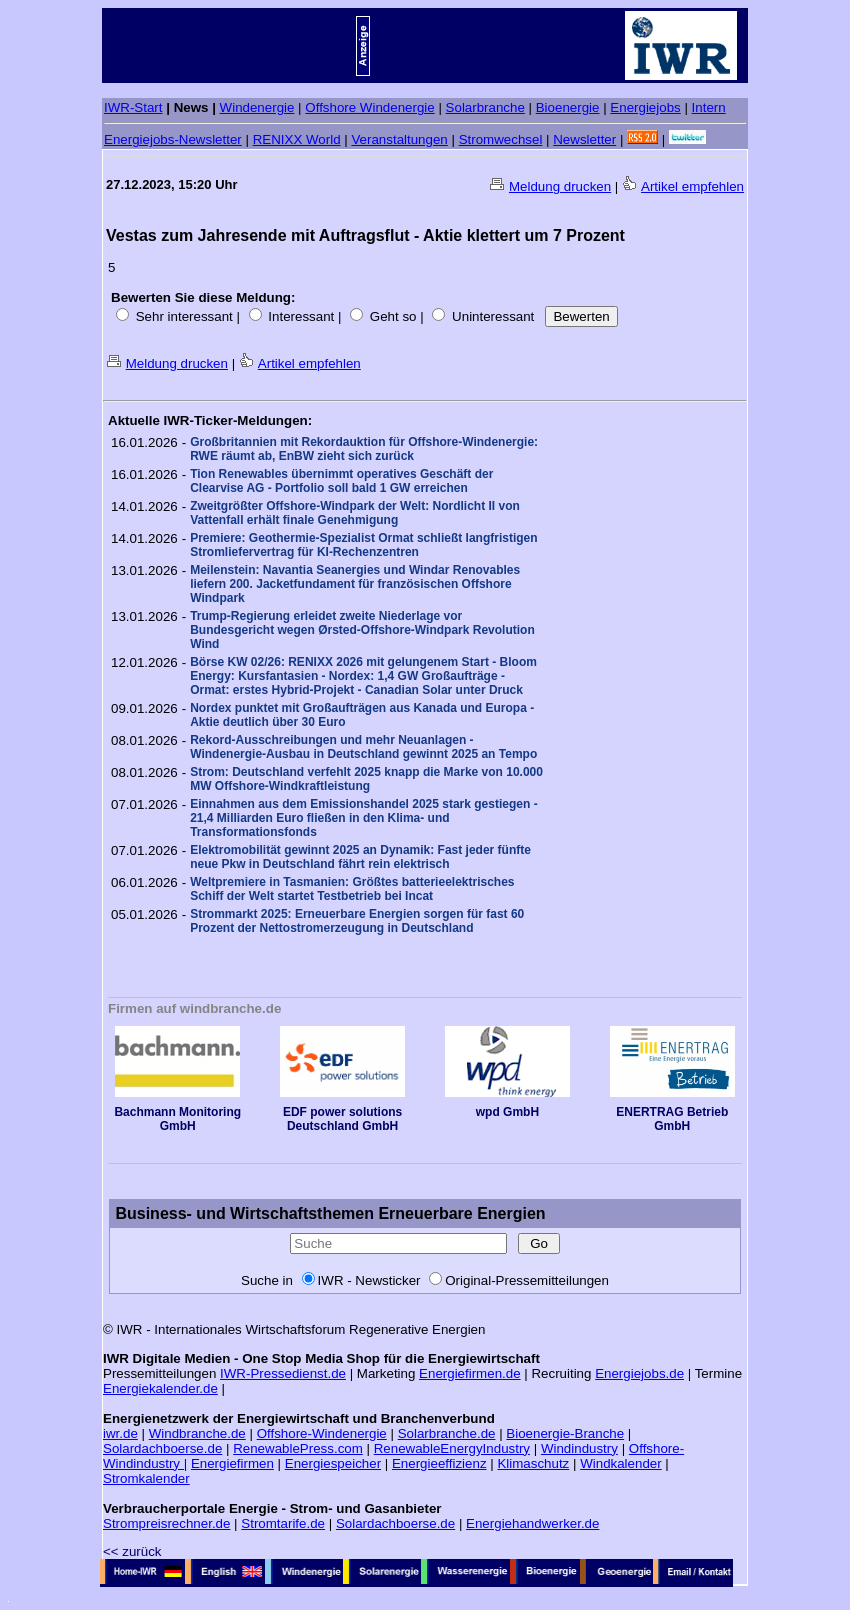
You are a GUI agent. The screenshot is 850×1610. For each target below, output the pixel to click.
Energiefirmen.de (470, 1373)
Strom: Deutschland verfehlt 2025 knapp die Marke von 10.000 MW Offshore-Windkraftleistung (366, 779)
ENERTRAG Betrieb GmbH (673, 1113)
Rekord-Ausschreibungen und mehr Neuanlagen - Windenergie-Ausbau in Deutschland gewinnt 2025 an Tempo (363, 747)
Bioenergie (568, 107)
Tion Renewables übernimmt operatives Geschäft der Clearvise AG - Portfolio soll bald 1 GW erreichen (341, 481)
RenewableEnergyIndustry (452, 1448)
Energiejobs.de (639, 1373)
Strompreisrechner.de (166, 1523)
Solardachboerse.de (162, 1448)
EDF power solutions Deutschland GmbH (343, 1113)
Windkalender (621, 1463)
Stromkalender (146, 1478)
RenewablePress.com (298, 1448)
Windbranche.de (197, 1433)
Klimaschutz (533, 1463)
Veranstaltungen (399, 139)
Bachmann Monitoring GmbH (177, 1113)
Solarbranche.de (447, 1433)
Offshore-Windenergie (322, 1433)
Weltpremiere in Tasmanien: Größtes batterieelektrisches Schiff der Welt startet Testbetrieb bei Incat (352, 889)
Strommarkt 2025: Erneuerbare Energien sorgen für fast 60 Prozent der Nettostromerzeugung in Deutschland (357, 921)
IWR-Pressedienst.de (283, 1373)
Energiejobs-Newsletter (173, 139)
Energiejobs (645, 107)
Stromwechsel (501, 139)
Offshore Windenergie (369, 107)
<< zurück (132, 1551)
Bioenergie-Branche (565, 1433)
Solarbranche (485, 107)
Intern (709, 107)
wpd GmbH (508, 1106)
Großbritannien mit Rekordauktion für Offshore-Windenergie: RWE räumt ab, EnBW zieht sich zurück (364, 449)
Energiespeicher (333, 1463)
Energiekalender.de (160, 1388)
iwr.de (120, 1433)
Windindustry (579, 1448)
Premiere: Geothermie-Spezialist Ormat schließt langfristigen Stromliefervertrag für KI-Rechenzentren (363, 545)
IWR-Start (133, 107)
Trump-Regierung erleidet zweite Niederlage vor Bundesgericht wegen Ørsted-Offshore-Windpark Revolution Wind (362, 630)
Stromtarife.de (283, 1523)
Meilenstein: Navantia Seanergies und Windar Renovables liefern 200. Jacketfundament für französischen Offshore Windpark (355, 584)
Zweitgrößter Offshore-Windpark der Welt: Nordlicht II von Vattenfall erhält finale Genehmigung (355, 513)
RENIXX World (297, 139)
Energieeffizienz (439, 1463)
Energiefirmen (232, 1463)
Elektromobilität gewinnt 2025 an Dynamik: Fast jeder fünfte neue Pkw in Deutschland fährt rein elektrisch (360, 857)
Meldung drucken (560, 186)
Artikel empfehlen (692, 186)
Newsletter (584, 139)
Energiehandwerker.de (532, 1523)
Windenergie (257, 107)
